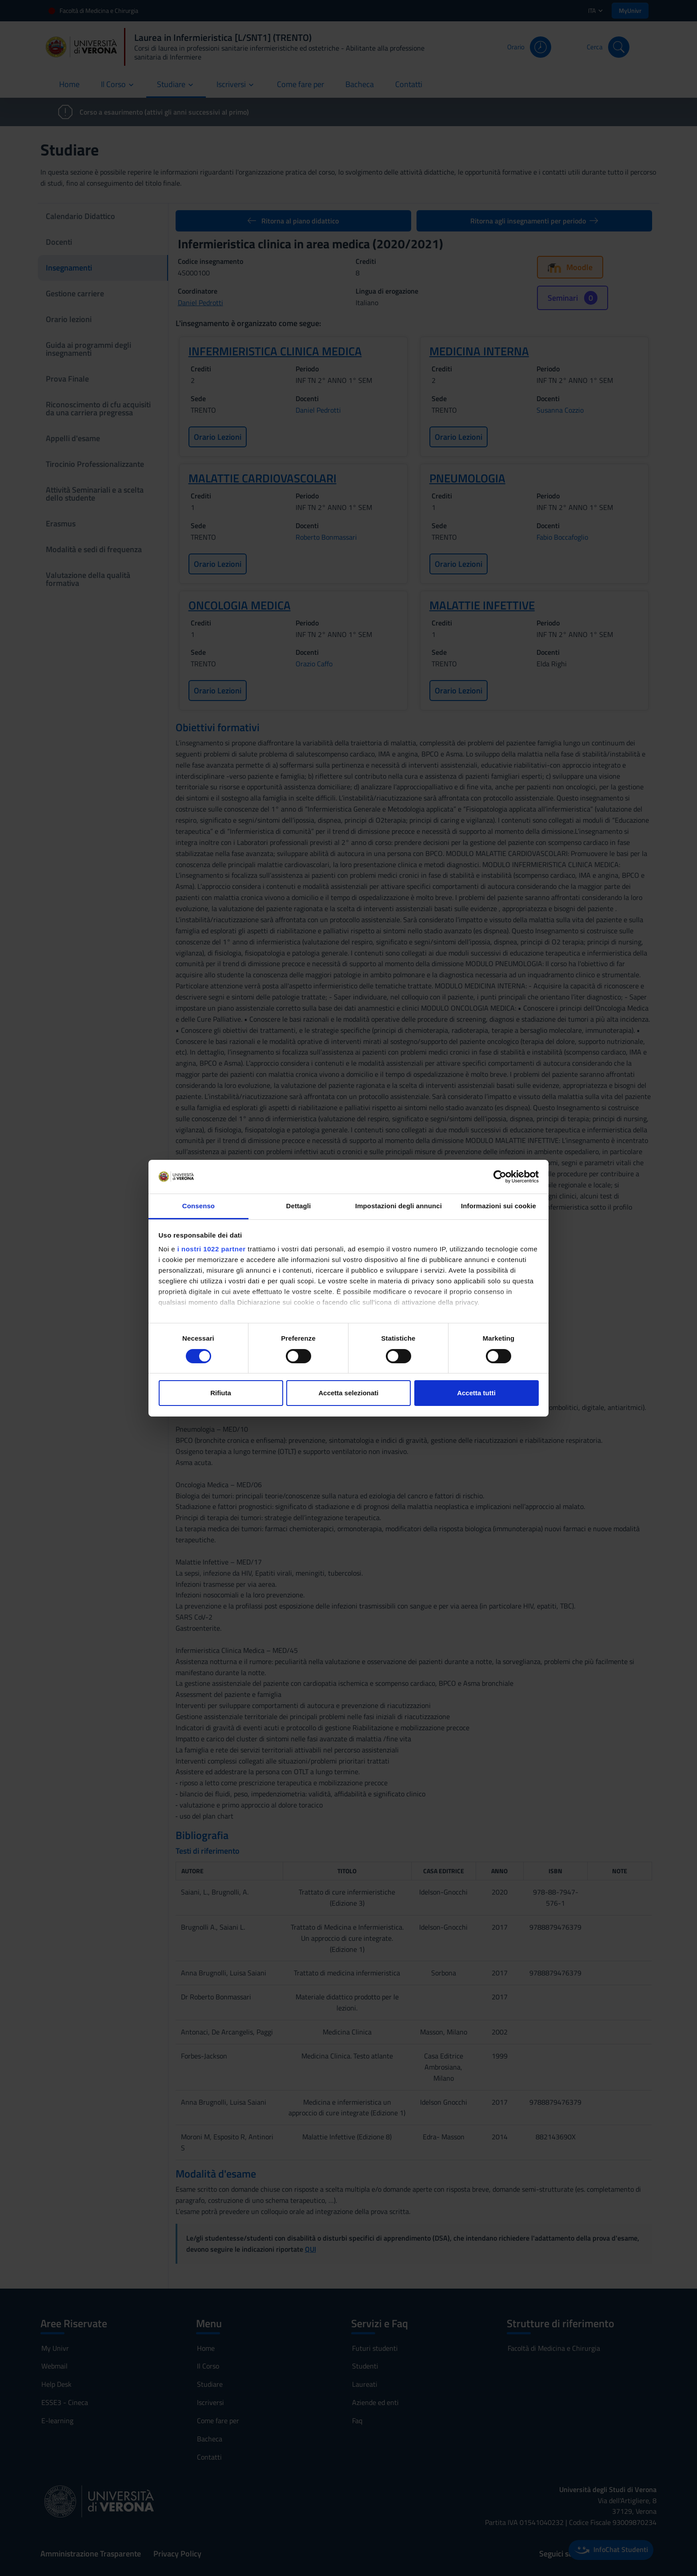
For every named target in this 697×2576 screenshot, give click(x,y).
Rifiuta (220, 1393)
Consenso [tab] (198, 1206)
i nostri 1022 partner (211, 1249)
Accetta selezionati (348, 1393)
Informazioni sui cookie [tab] (498, 1206)
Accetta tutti (476, 1393)
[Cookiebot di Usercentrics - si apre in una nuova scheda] (500, 1176)
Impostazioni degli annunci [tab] (398, 1206)
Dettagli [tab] (298, 1206)
